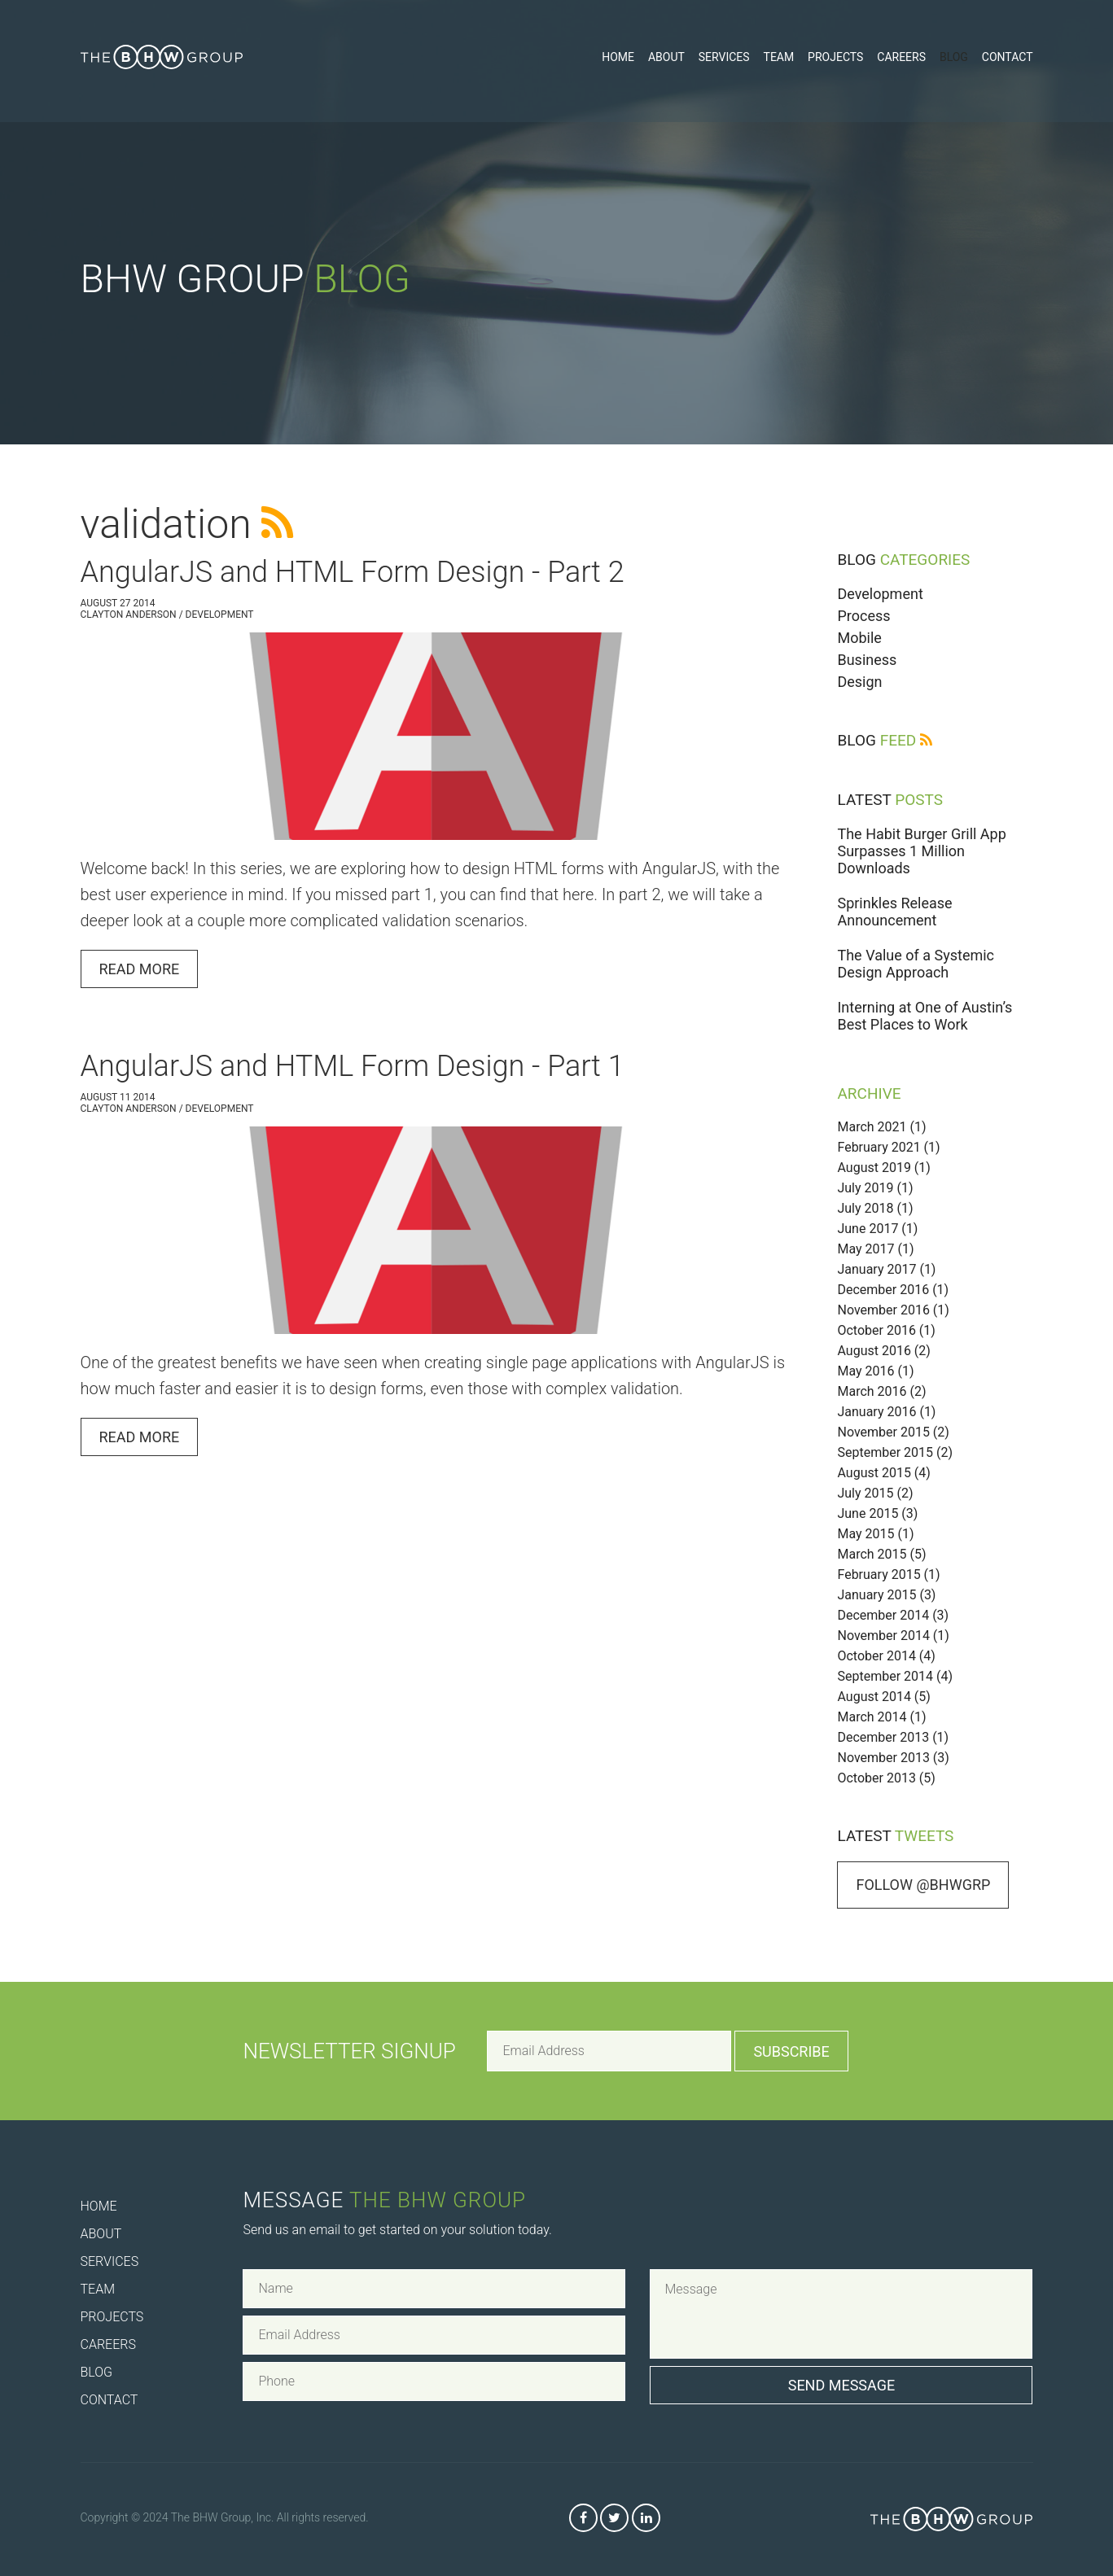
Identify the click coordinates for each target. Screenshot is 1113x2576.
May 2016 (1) (875, 1371)
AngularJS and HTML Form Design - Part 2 (352, 572)
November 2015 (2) (893, 1432)
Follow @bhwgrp (923, 1884)
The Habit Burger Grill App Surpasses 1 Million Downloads (921, 851)
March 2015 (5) (881, 1554)
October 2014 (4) (886, 1656)
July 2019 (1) (875, 1188)
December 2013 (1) (893, 1737)
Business (866, 659)
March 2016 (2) (881, 1391)
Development (879, 593)
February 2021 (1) (888, 1147)
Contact (1007, 56)
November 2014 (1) (893, 1635)
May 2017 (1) (875, 1249)
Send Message (842, 2385)
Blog (954, 56)
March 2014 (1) (881, 1717)
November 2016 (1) (893, 1310)
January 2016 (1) (886, 1411)
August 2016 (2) (883, 1350)
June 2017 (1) (877, 1228)
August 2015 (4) (883, 1472)
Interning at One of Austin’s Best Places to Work (924, 1016)
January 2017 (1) (886, 1269)
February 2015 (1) (888, 1574)
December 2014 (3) (893, 1615)
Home (618, 56)
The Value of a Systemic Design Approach (915, 964)
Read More (139, 968)
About (666, 56)
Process (863, 615)
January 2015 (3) (886, 1595)
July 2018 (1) (875, 1208)
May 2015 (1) (875, 1534)
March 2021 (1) (881, 1127)
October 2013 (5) (886, 1778)
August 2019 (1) (883, 1167)
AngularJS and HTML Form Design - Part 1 (352, 1066)
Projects (835, 56)
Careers (901, 56)
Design (859, 681)
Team (779, 56)
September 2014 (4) (895, 1676)
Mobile (859, 637)
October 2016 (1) (886, 1330)
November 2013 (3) (893, 1757)
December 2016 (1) (893, 1289)
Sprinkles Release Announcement (894, 911)
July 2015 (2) (875, 1493)
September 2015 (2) (895, 1452)
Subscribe (791, 2051)
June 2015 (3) (877, 1513)
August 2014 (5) (883, 1696)
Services (724, 56)
